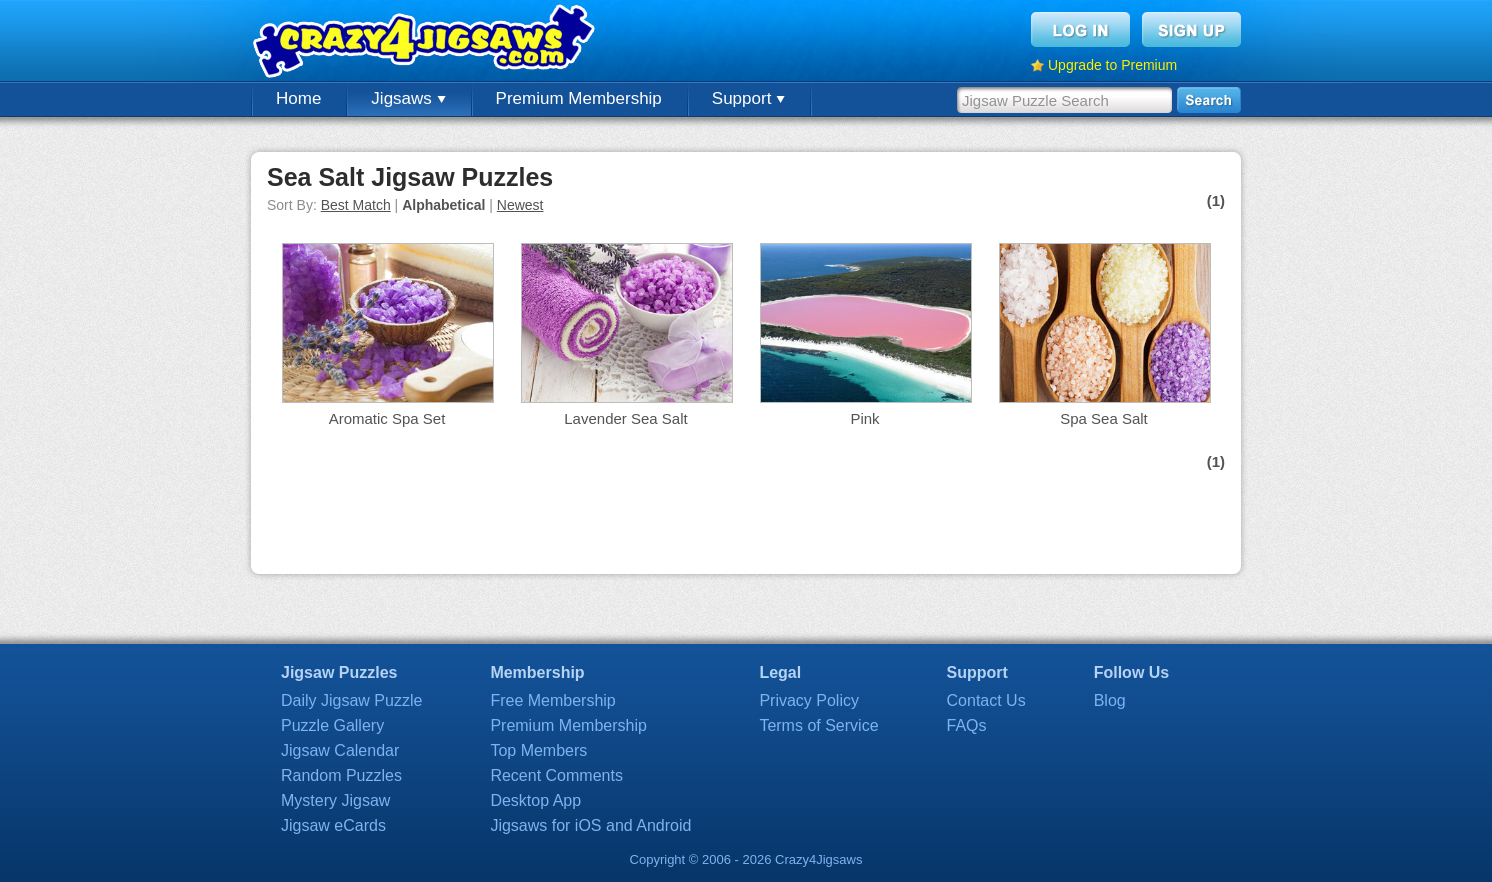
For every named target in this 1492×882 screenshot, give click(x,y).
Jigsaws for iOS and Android (590, 825)
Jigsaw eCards (333, 825)
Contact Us (986, 700)
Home (298, 98)
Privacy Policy (809, 700)
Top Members (538, 750)
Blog (1110, 700)
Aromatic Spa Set (387, 418)
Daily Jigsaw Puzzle (351, 700)
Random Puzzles (341, 775)
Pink (864, 418)
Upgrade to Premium (1112, 65)
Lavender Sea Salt (625, 418)
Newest (520, 205)
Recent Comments (556, 775)
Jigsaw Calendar (340, 750)
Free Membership (552, 700)
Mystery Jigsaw (335, 800)
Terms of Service (818, 725)
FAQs (967, 725)
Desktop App (535, 800)
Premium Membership (579, 98)
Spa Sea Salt (1104, 418)
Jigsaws (408, 98)
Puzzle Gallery (332, 725)
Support (748, 98)
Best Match (356, 205)
